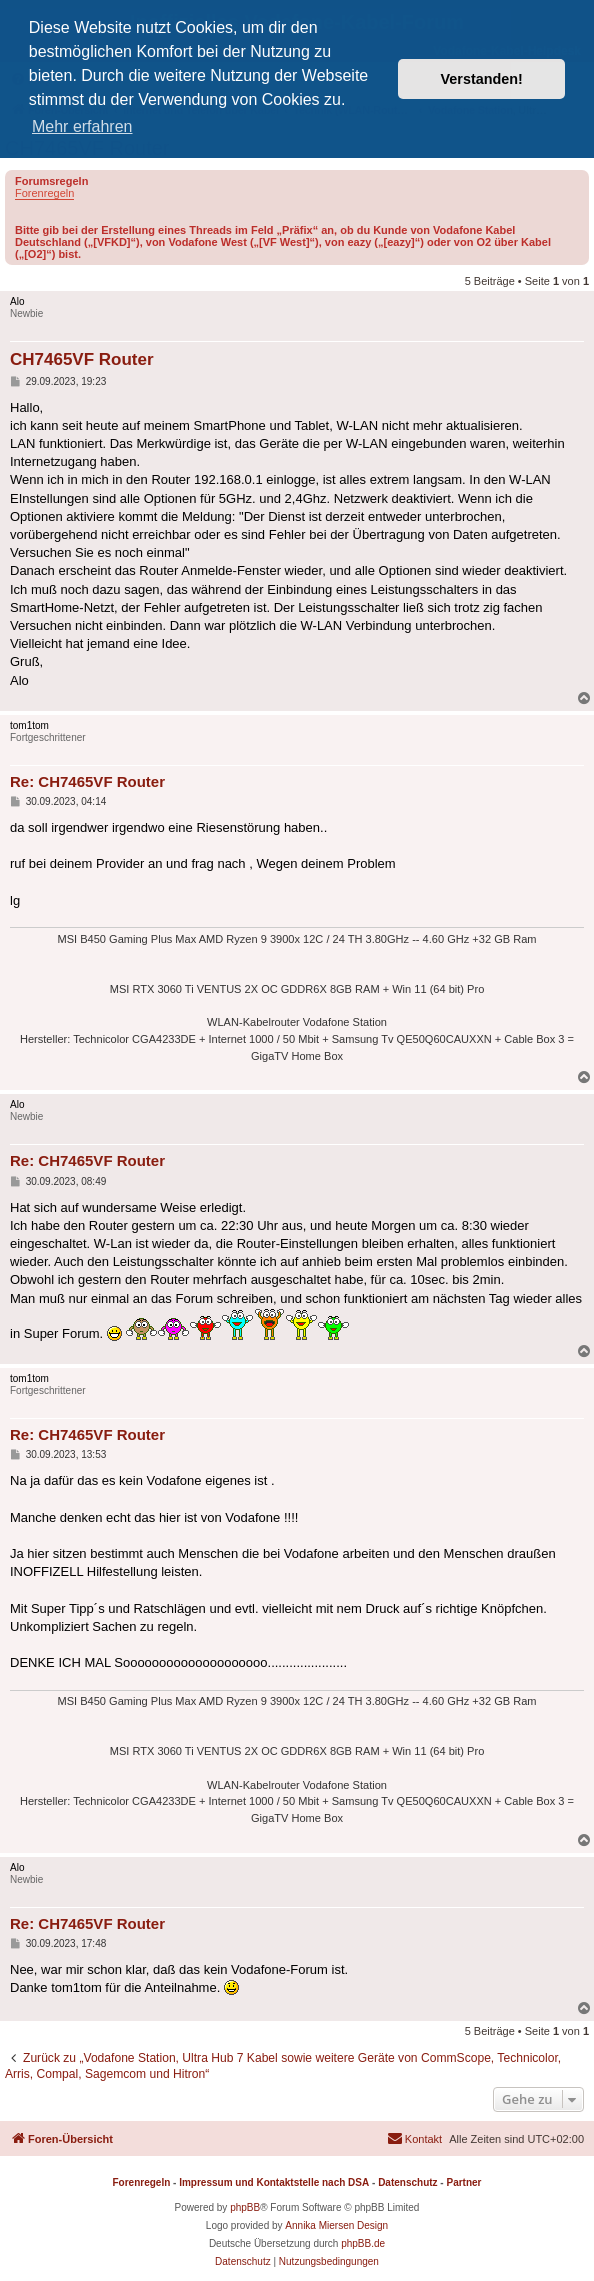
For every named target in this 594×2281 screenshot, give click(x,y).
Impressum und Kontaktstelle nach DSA (274, 2182)
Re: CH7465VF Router (87, 781)
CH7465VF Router (82, 359)
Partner (463, 2182)
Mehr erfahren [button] (82, 126)
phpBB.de (363, 2243)
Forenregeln (44, 193)
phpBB (245, 2207)
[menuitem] (414, 2139)
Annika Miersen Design (336, 2225)
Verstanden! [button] (482, 79)
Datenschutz (407, 2182)
